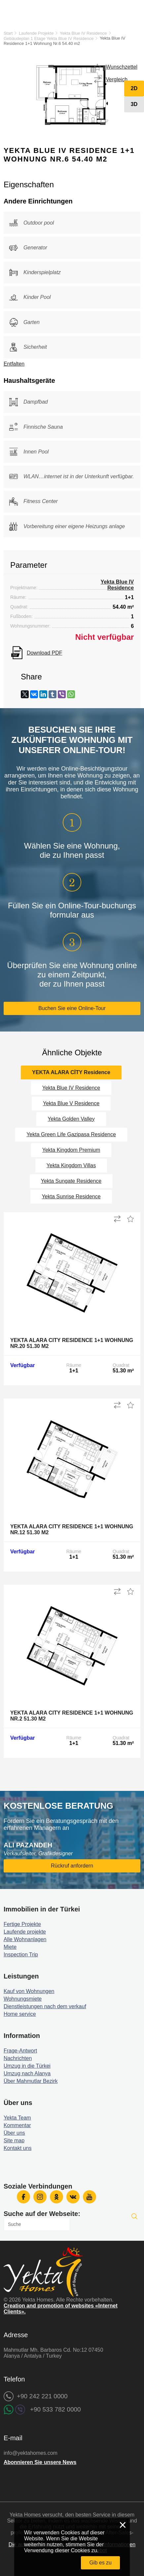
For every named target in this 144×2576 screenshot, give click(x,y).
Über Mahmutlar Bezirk (31, 2081)
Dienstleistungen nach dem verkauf (45, 2006)
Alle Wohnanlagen (25, 1939)
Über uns (14, 2133)
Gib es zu (100, 2562)
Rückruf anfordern (72, 1866)
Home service (20, 2014)
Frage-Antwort (20, 2050)
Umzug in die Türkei (27, 2066)
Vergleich (116, 79)
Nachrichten (18, 2058)
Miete (10, 1947)
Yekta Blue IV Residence (83, 33)
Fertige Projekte (22, 1924)
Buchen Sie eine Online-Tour (72, 1008)
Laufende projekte (25, 1932)
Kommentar (17, 2125)
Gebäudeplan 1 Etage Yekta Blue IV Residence (49, 38)
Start (8, 33)
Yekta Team (17, 2118)
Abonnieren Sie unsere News (40, 2462)
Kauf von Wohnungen (29, 1991)
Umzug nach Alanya (27, 2073)
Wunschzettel (121, 67)
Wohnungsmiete (23, 1999)
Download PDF (44, 653)
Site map (14, 2140)
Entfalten (14, 364)
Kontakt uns (18, 2148)
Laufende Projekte (36, 33)
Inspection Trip (21, 1954)
